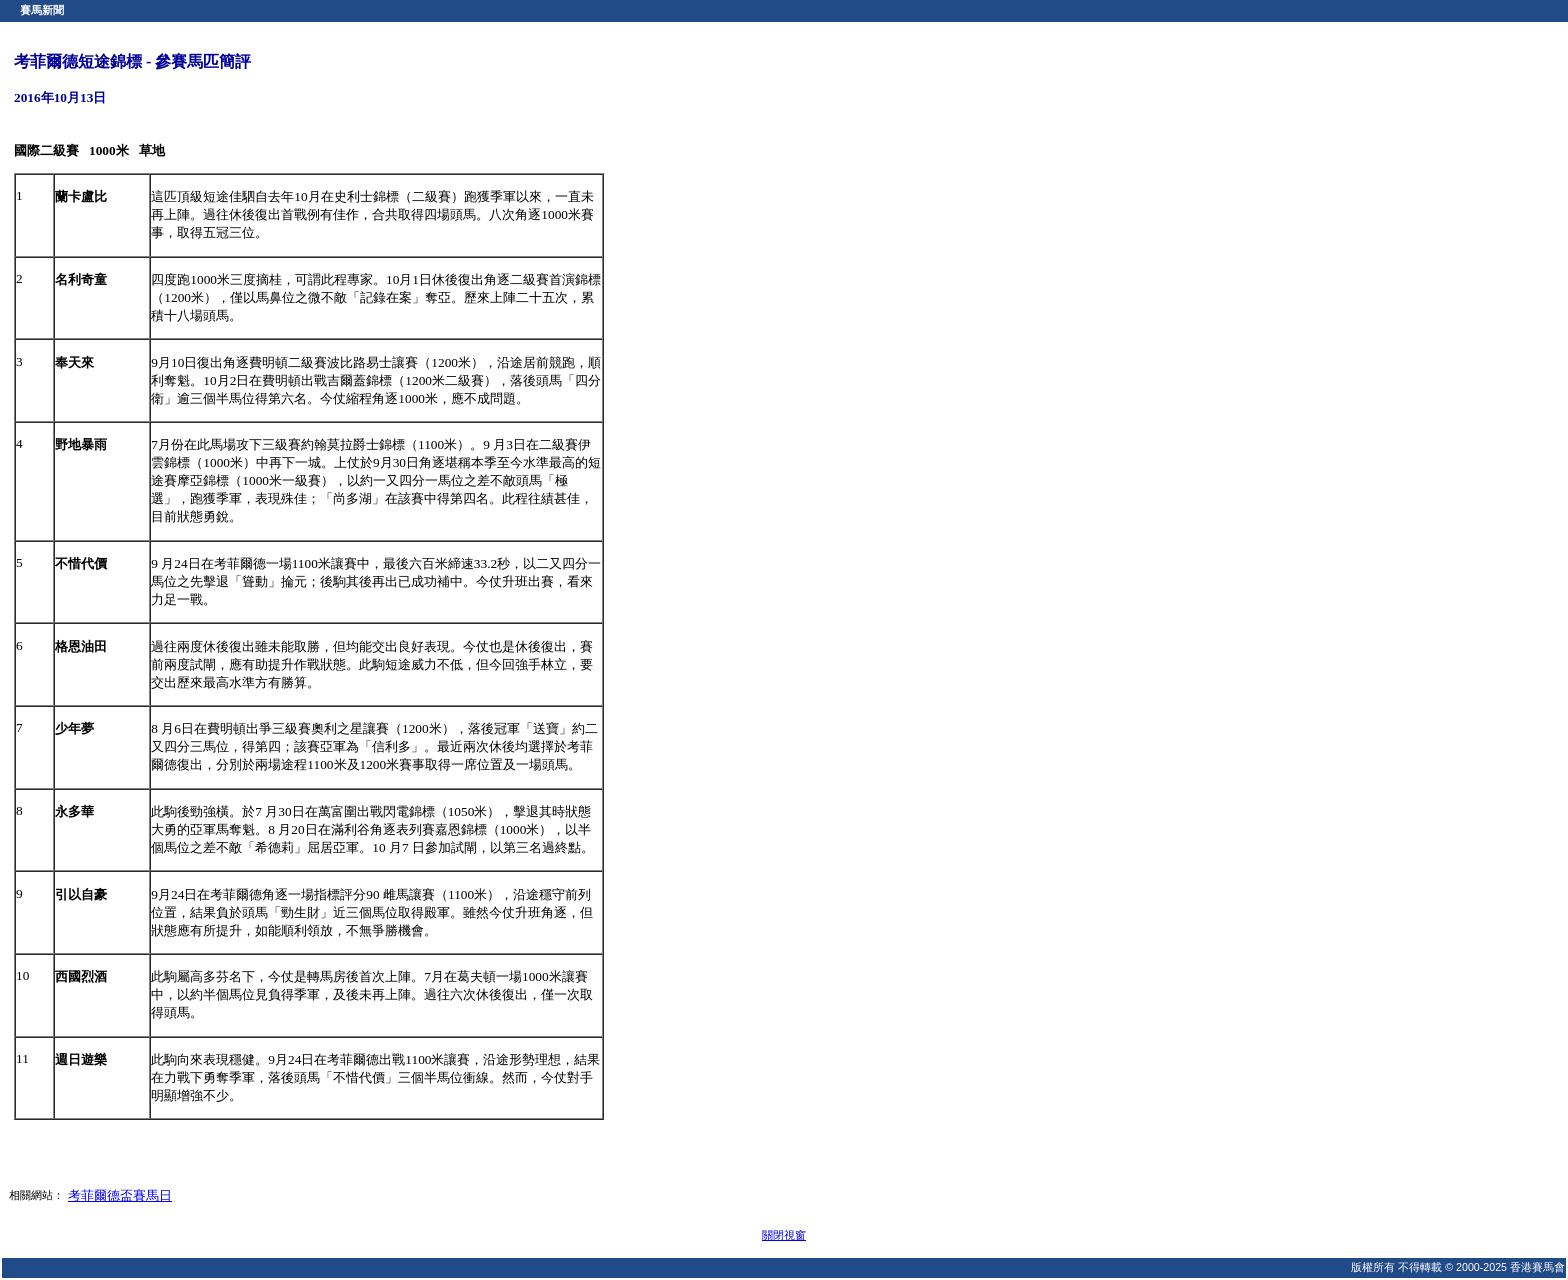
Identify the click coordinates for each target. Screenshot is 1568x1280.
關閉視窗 (784, 1235)
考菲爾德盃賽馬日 (120, 1195)
